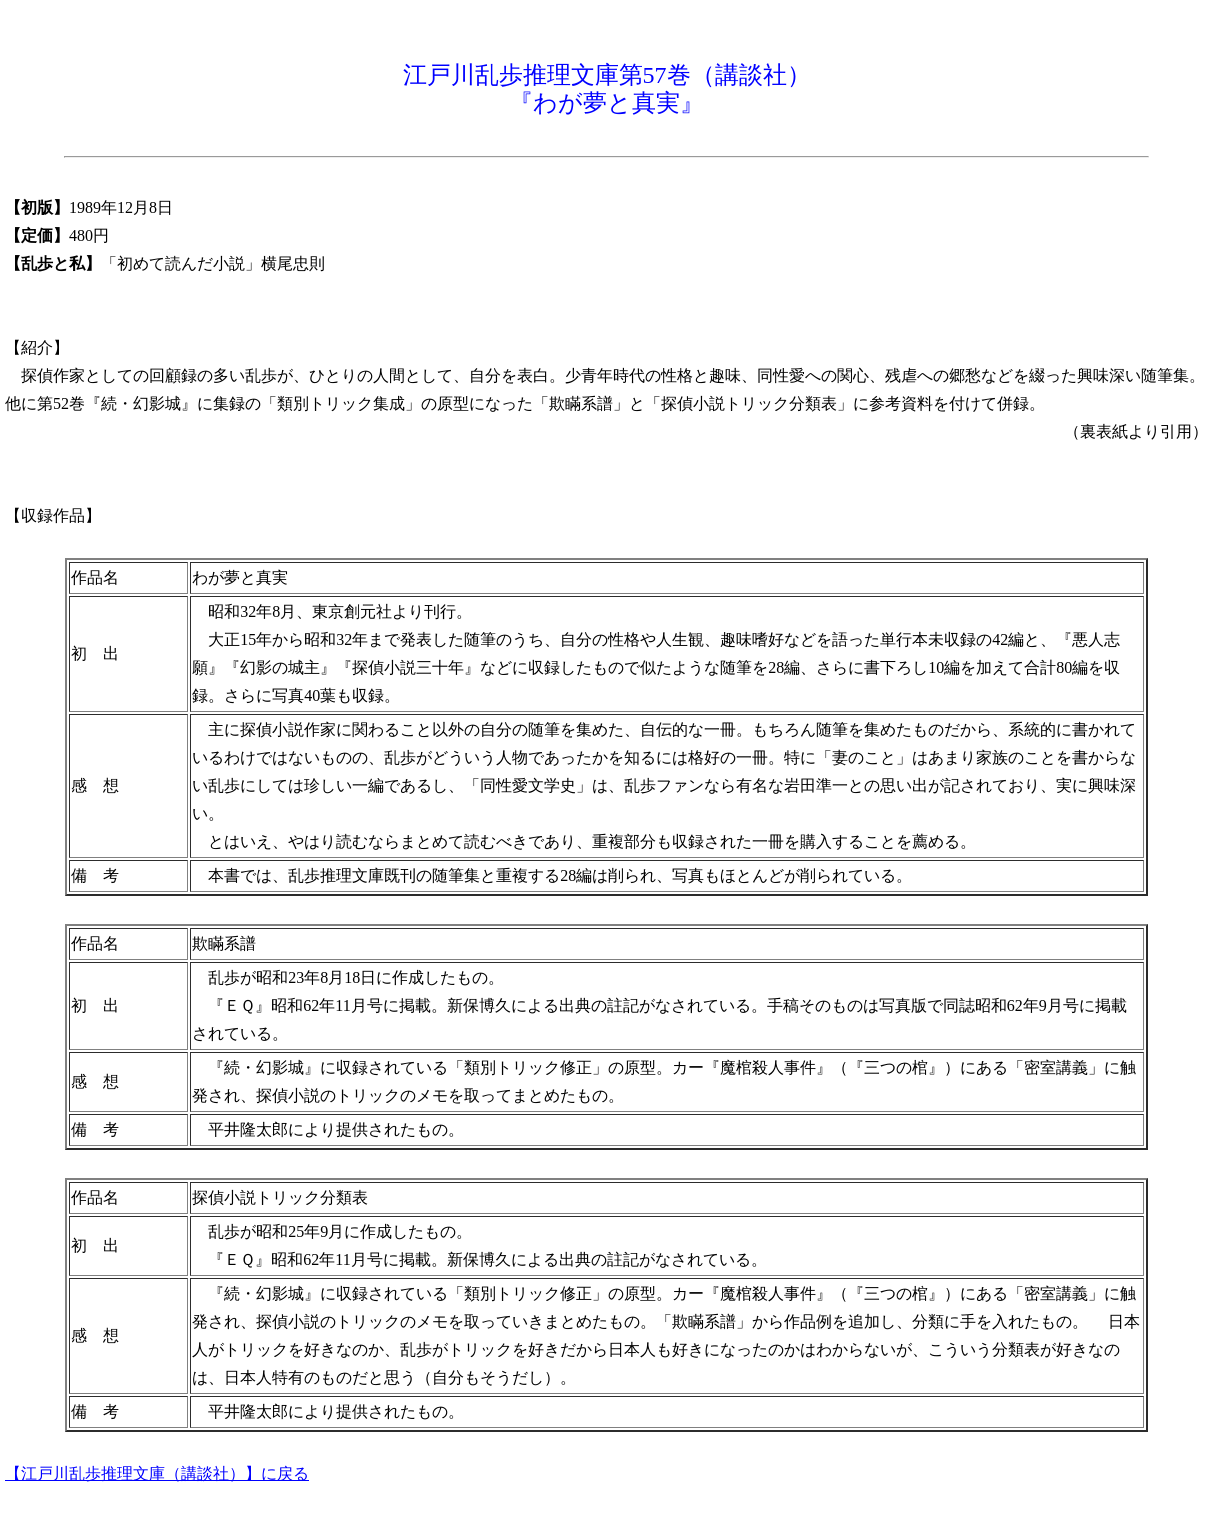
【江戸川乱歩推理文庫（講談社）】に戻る (157, 1473)
